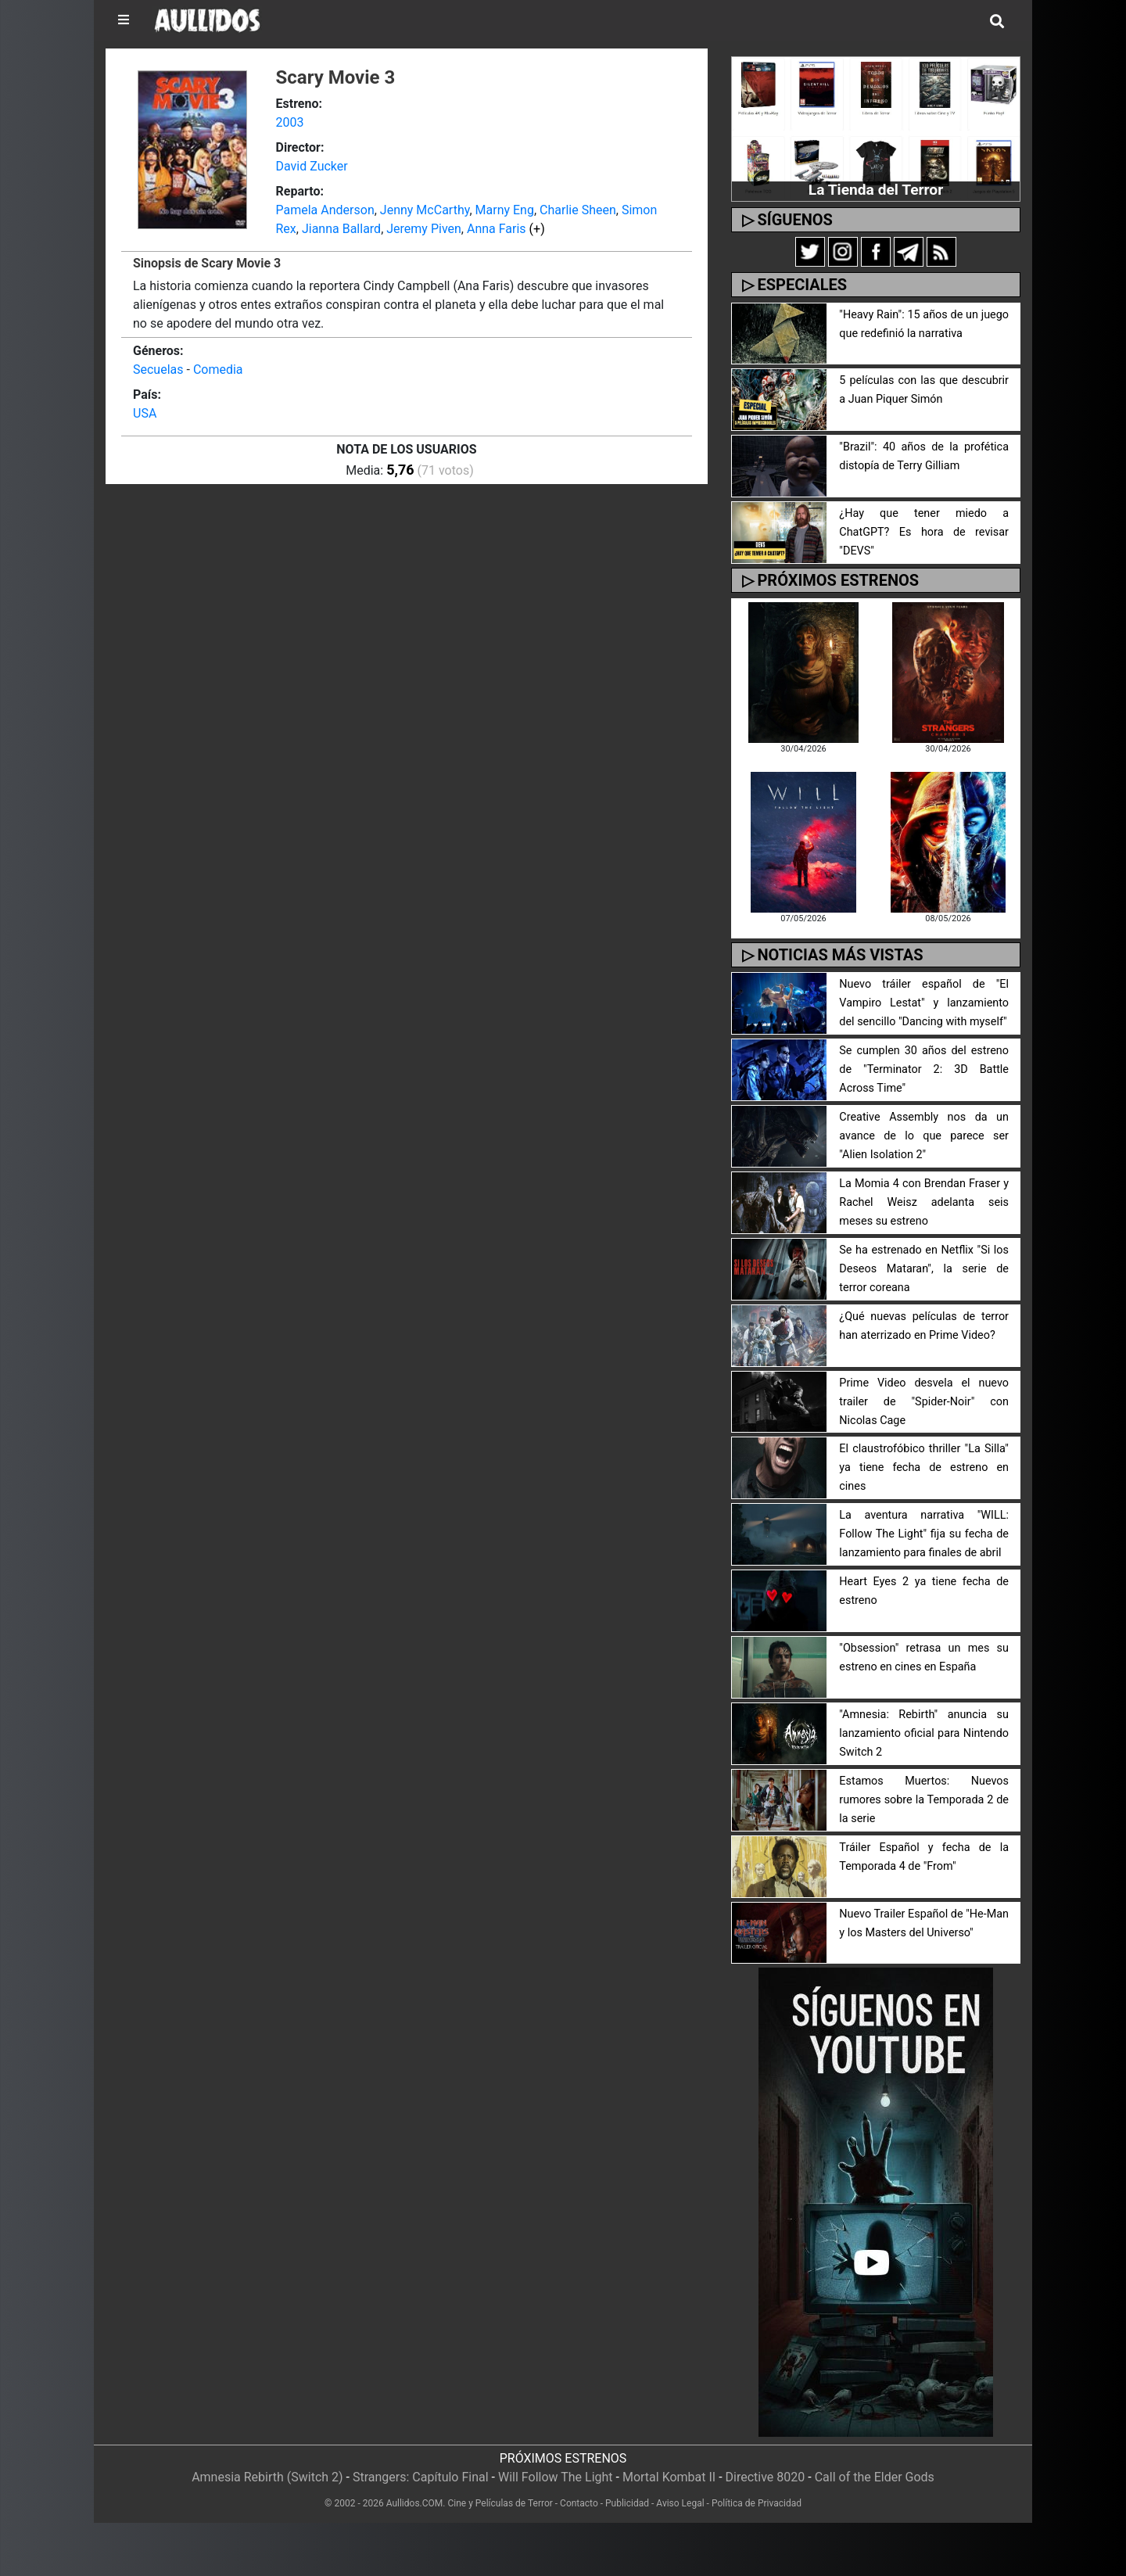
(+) (537, 228)
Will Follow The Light (555, 2477)
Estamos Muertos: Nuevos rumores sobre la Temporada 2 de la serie (924, 1799)
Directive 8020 (765, 2477)
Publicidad (627, 2503)
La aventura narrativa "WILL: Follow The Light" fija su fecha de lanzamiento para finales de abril (924, 1534)
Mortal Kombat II (668, 2477)
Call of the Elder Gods (874, 2477)
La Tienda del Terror (876, 190)
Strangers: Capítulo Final (421, 2477)
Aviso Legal (680, 2503)
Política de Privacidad (756, 2503)
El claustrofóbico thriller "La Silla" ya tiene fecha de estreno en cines (924, 1467)
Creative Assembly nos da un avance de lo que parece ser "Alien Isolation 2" (924, 1135)
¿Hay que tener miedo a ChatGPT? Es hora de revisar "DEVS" (924, 532)
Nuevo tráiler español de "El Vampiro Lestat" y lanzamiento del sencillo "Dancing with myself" (924, 1003)
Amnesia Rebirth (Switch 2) (267, 2477)
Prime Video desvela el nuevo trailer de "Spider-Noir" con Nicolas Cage (924, 1401)
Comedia (218, 369)
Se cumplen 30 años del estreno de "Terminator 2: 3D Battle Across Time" (924, 1069)
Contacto (579, 2503)
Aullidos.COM (414, 2503)
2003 (290, 122)
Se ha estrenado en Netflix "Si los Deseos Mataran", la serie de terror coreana (924, 1268)
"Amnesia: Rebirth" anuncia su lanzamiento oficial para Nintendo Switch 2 (924, 1733)
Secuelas (158, 369)
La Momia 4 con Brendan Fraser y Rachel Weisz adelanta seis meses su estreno (924, 1202)
